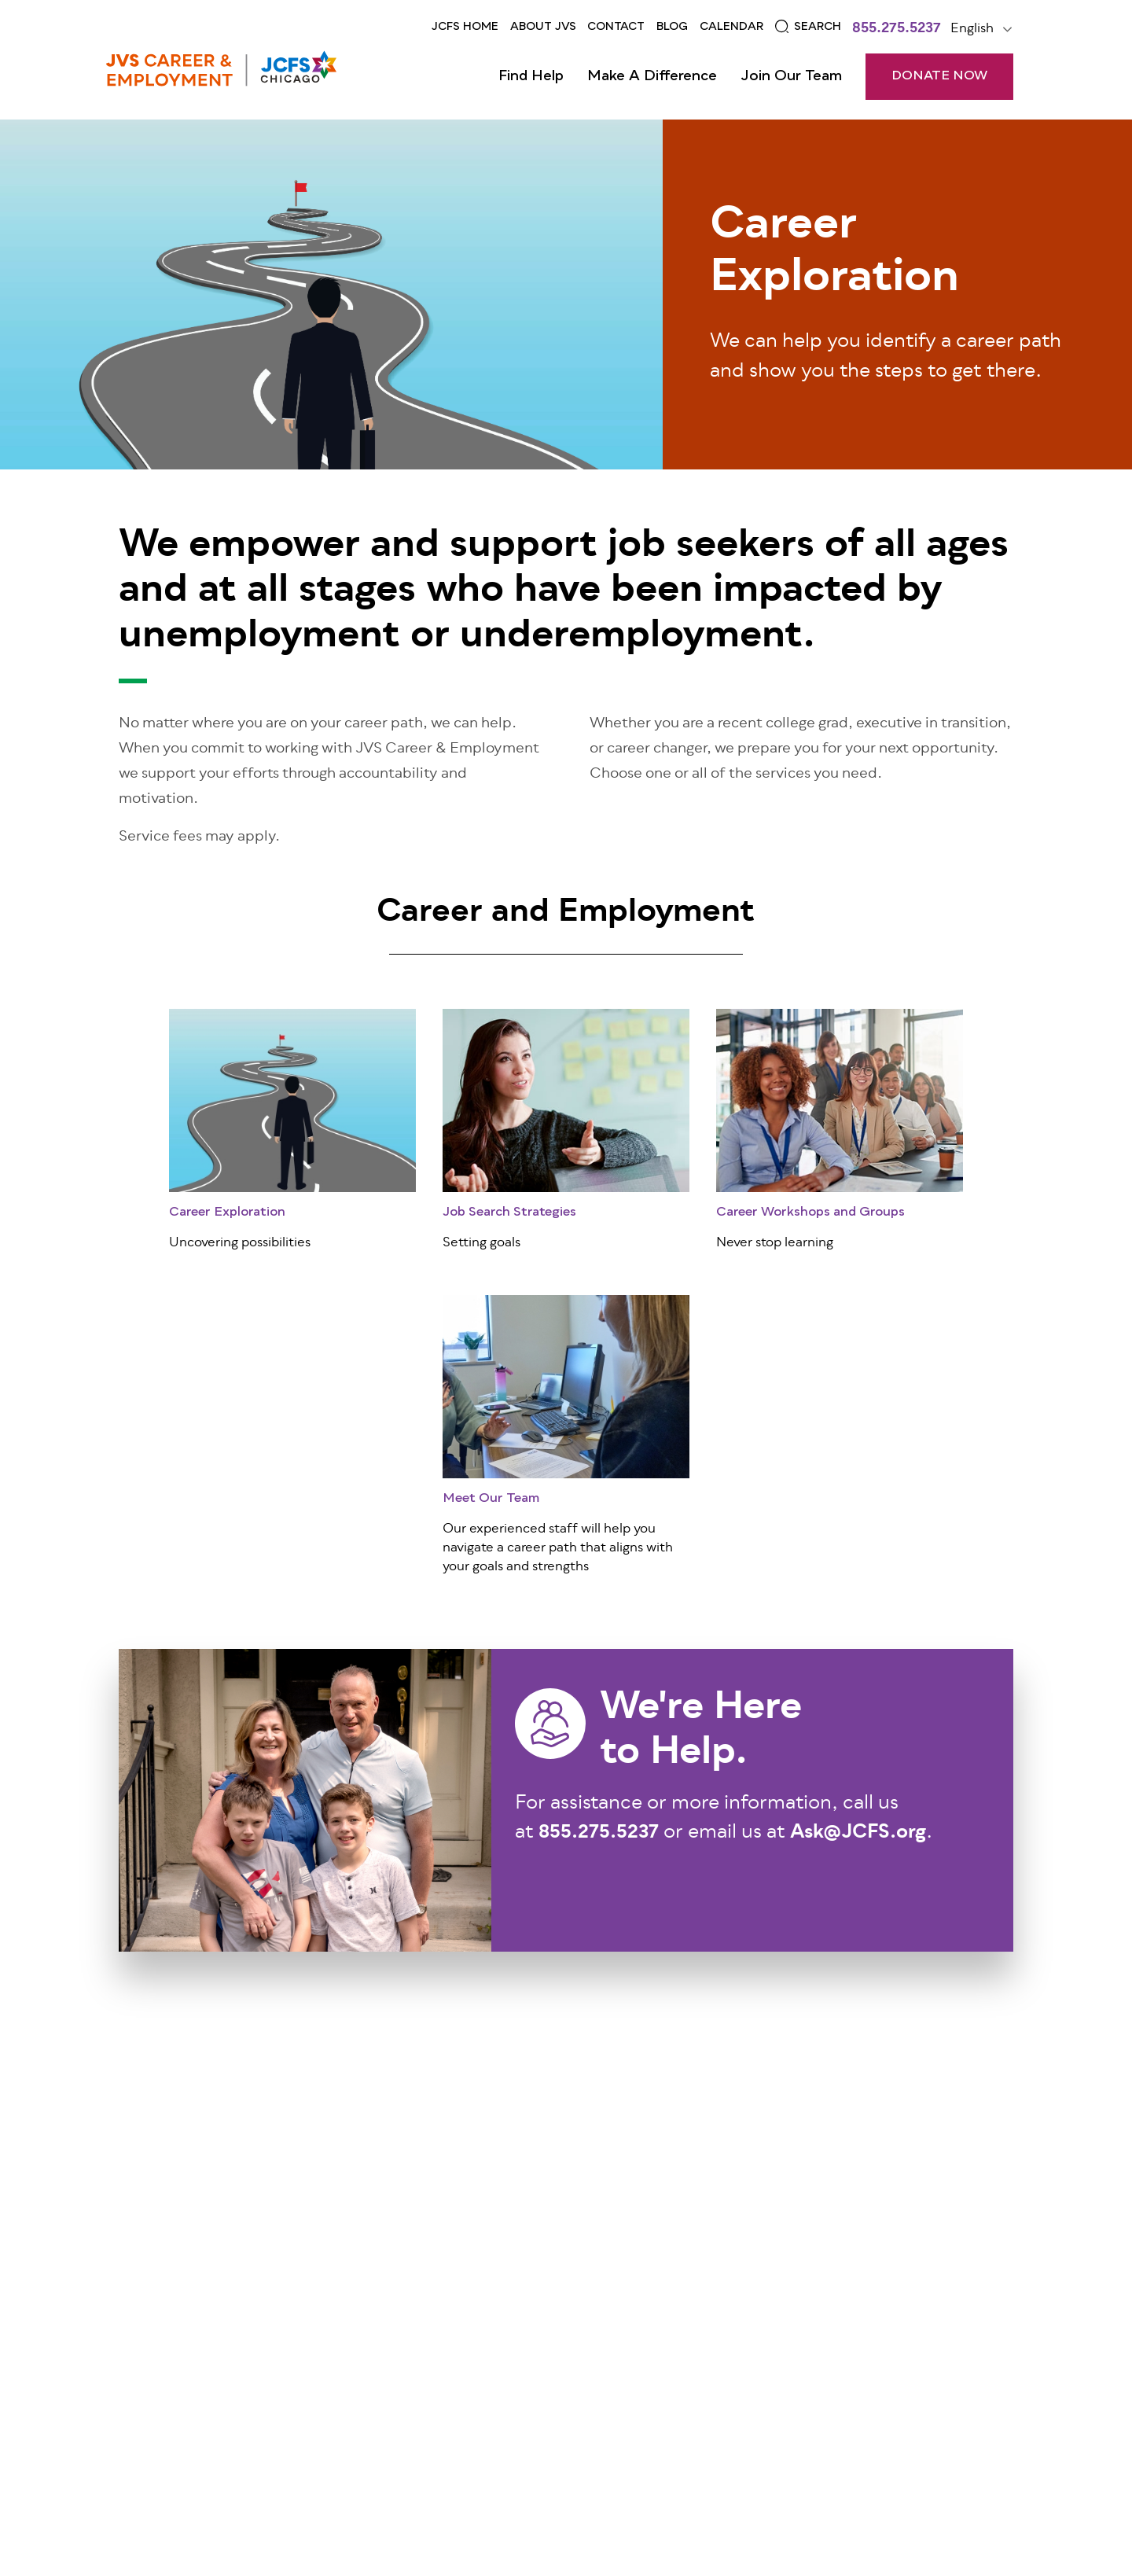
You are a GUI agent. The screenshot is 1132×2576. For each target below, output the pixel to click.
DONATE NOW (939, 76)
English (972, 29)
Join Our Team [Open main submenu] (791, 76)
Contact (616, 26)
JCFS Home (465, 26)
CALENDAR (731, 26)
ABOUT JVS (543, 26)
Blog (672, 26)
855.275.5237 (896, 30)
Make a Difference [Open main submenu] (652, 76)
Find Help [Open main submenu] (531, 76)
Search (817, 26)
